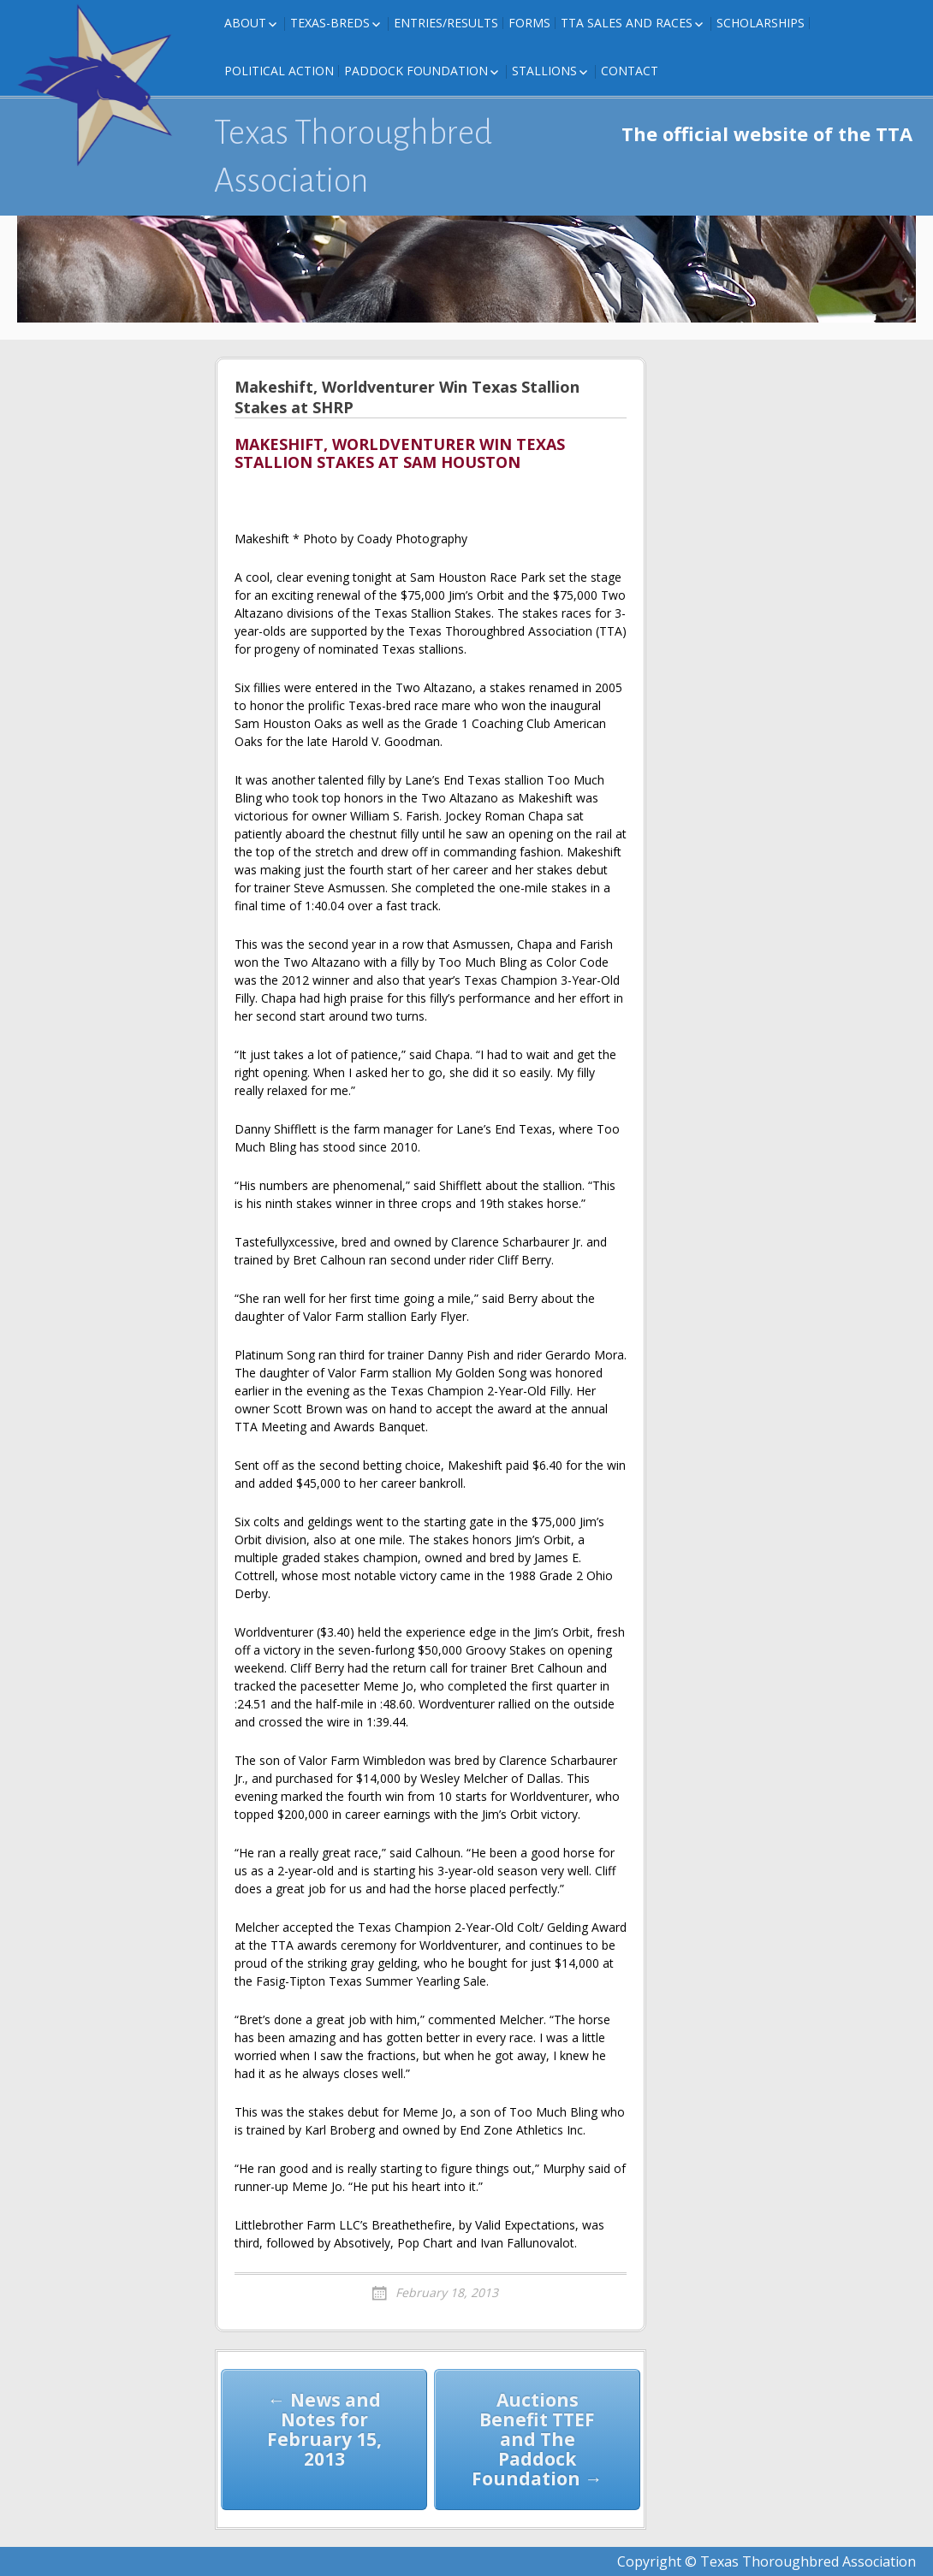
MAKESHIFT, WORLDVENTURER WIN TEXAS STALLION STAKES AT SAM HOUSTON (400, 454)
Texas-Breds (330, 23)
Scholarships (760, 23)
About (245, 23)
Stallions (544, 70)
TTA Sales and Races (626, 23)
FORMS (529, 23)
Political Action (279, 70)
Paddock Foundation (416, 70)
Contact (629, 70)
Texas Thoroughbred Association (353, 156)
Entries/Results (446, 23)
